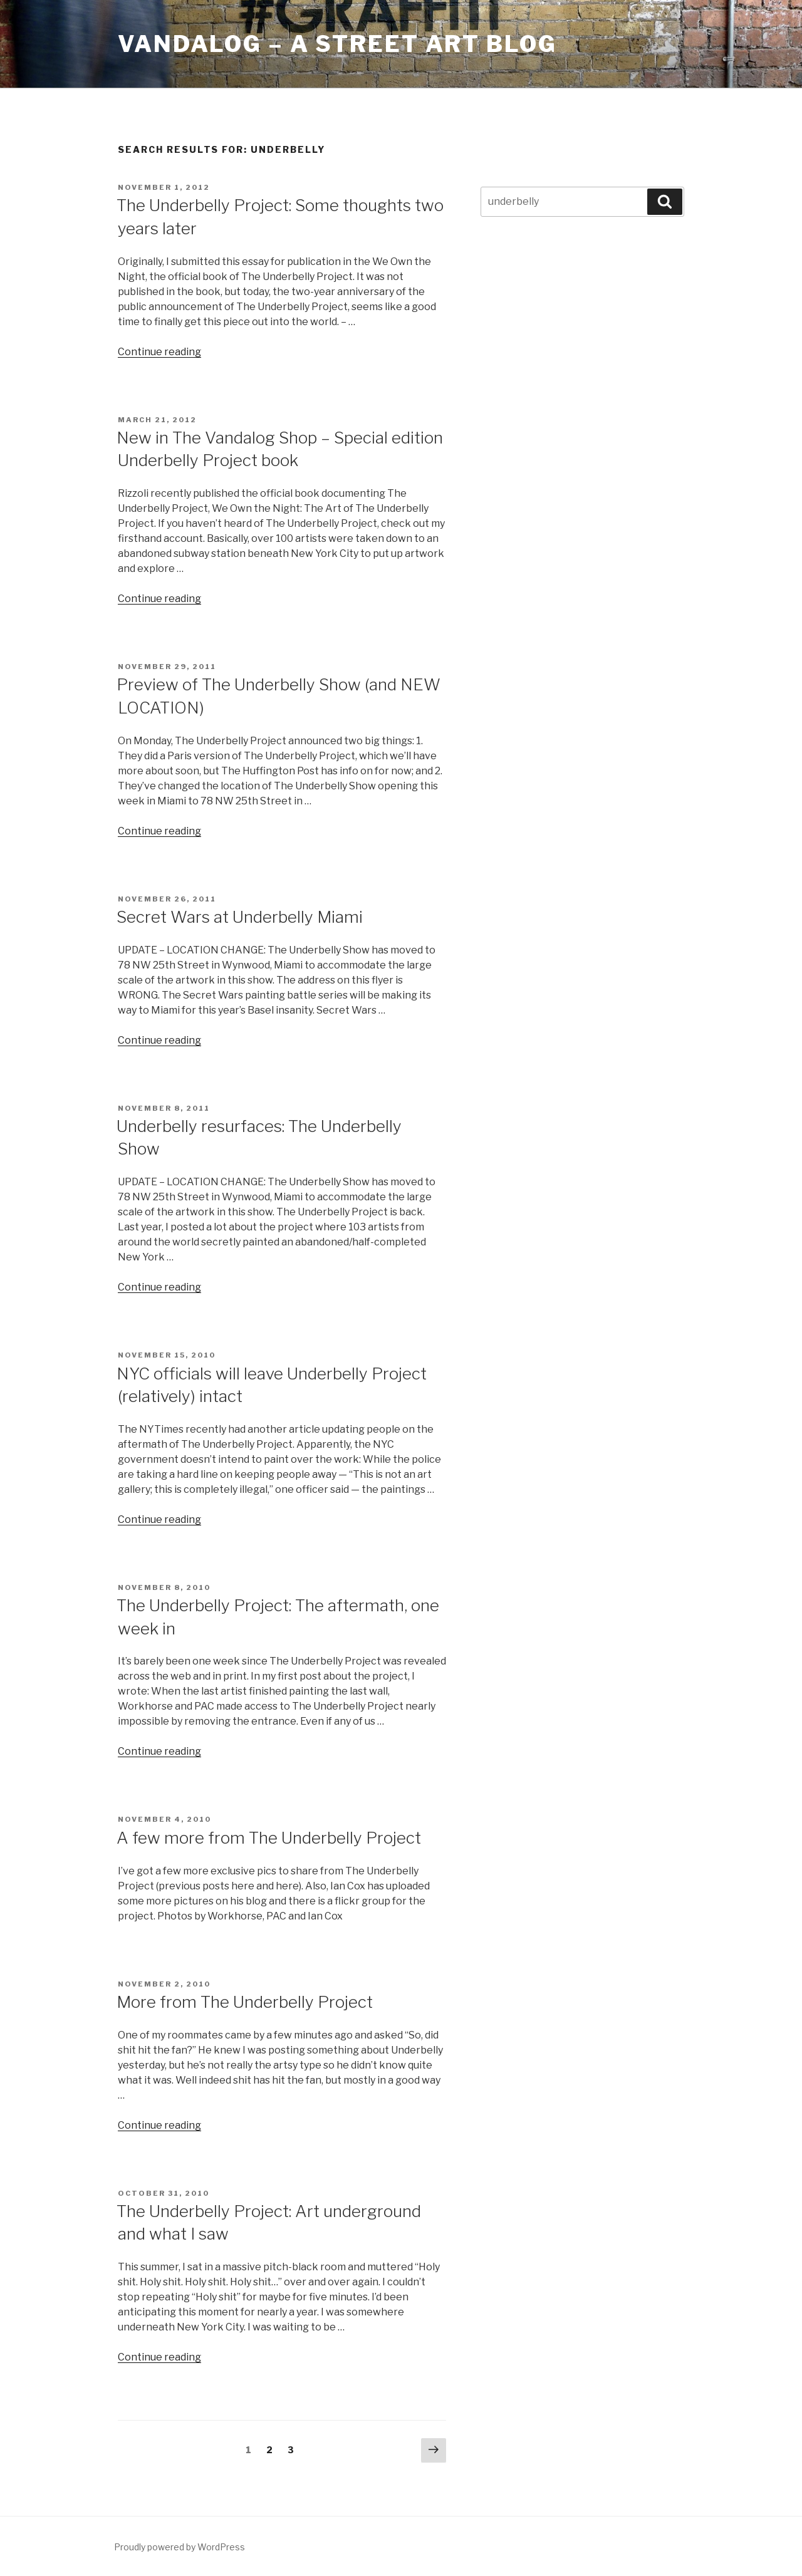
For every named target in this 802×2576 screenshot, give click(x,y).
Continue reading (159, 352)
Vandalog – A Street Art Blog (337, 44)
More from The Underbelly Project (245, 2002)
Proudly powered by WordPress (179, 2547)
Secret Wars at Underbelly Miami (240, 917)
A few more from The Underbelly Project (269, 1837)
